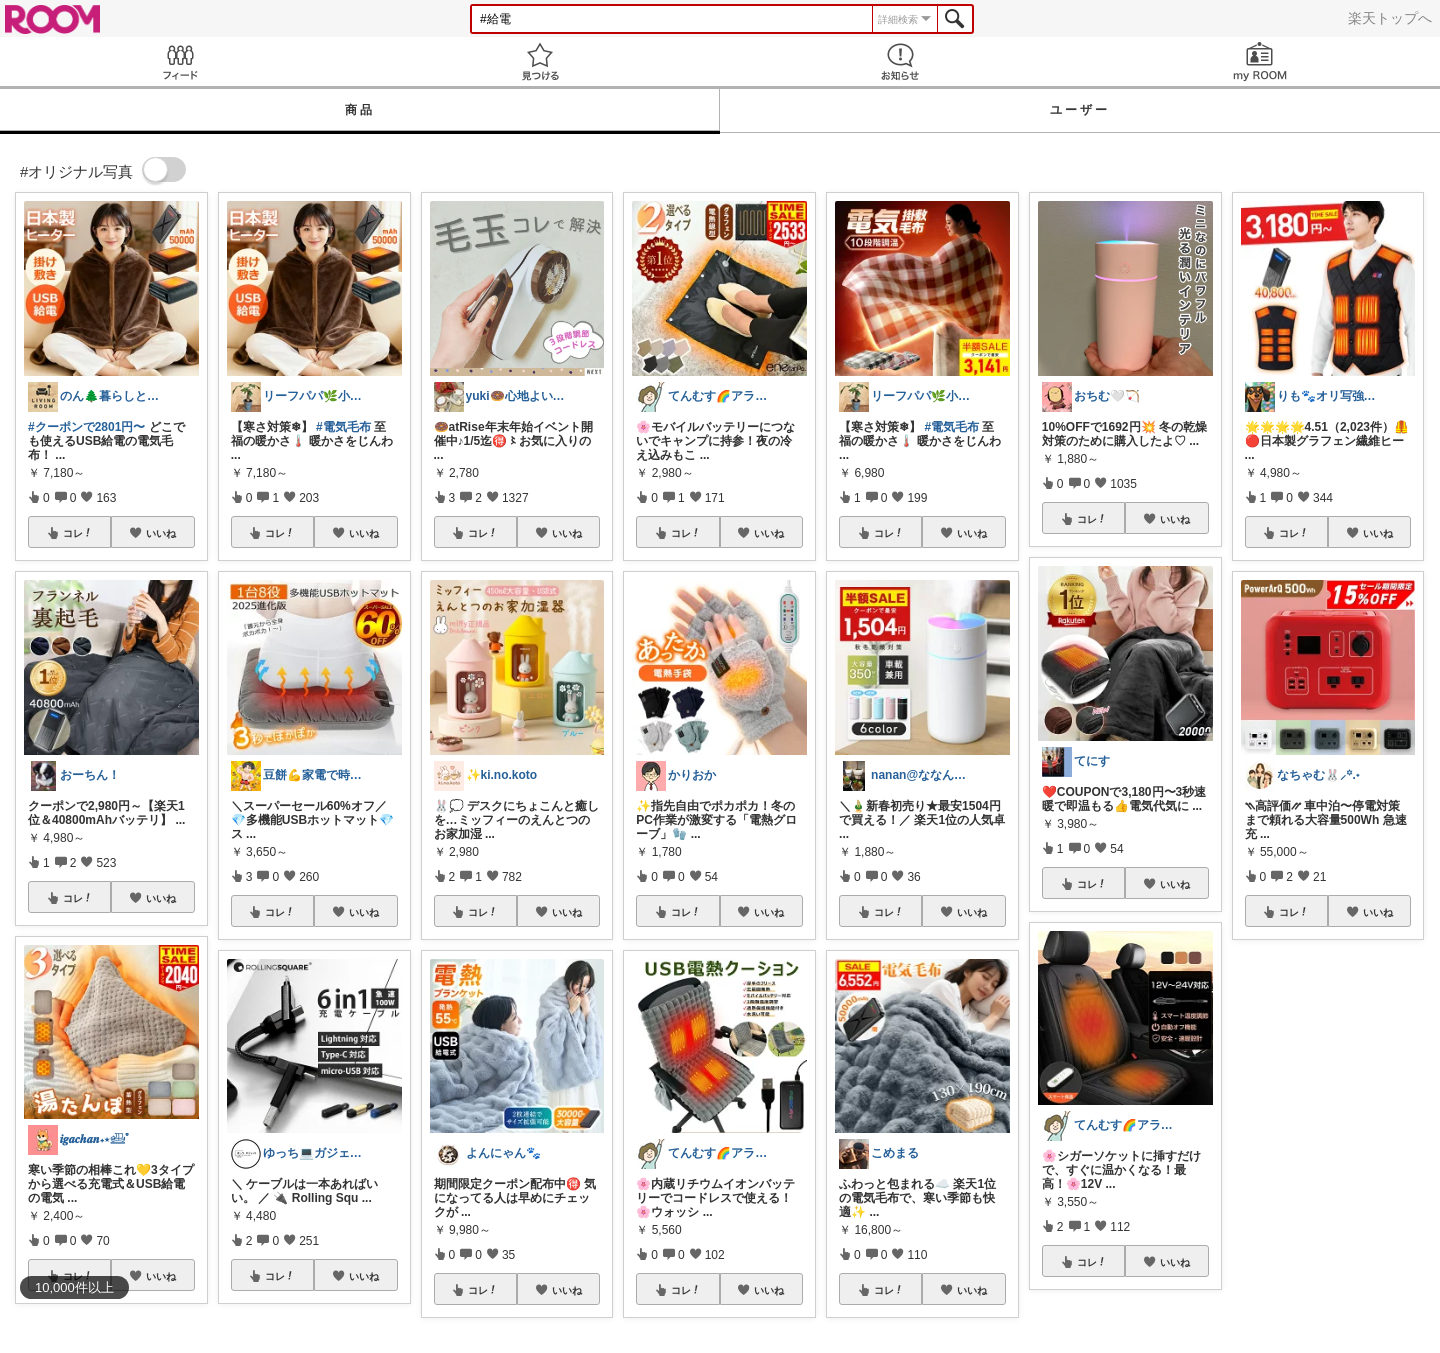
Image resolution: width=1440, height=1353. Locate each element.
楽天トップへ (1390, 18)
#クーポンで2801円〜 (86, 427)
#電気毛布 (343, 427)
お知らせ (900, 61)
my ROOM (1260, 61)
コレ (78, 533)
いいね (161, 533)
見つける (540, 61)
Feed (180, 61)
